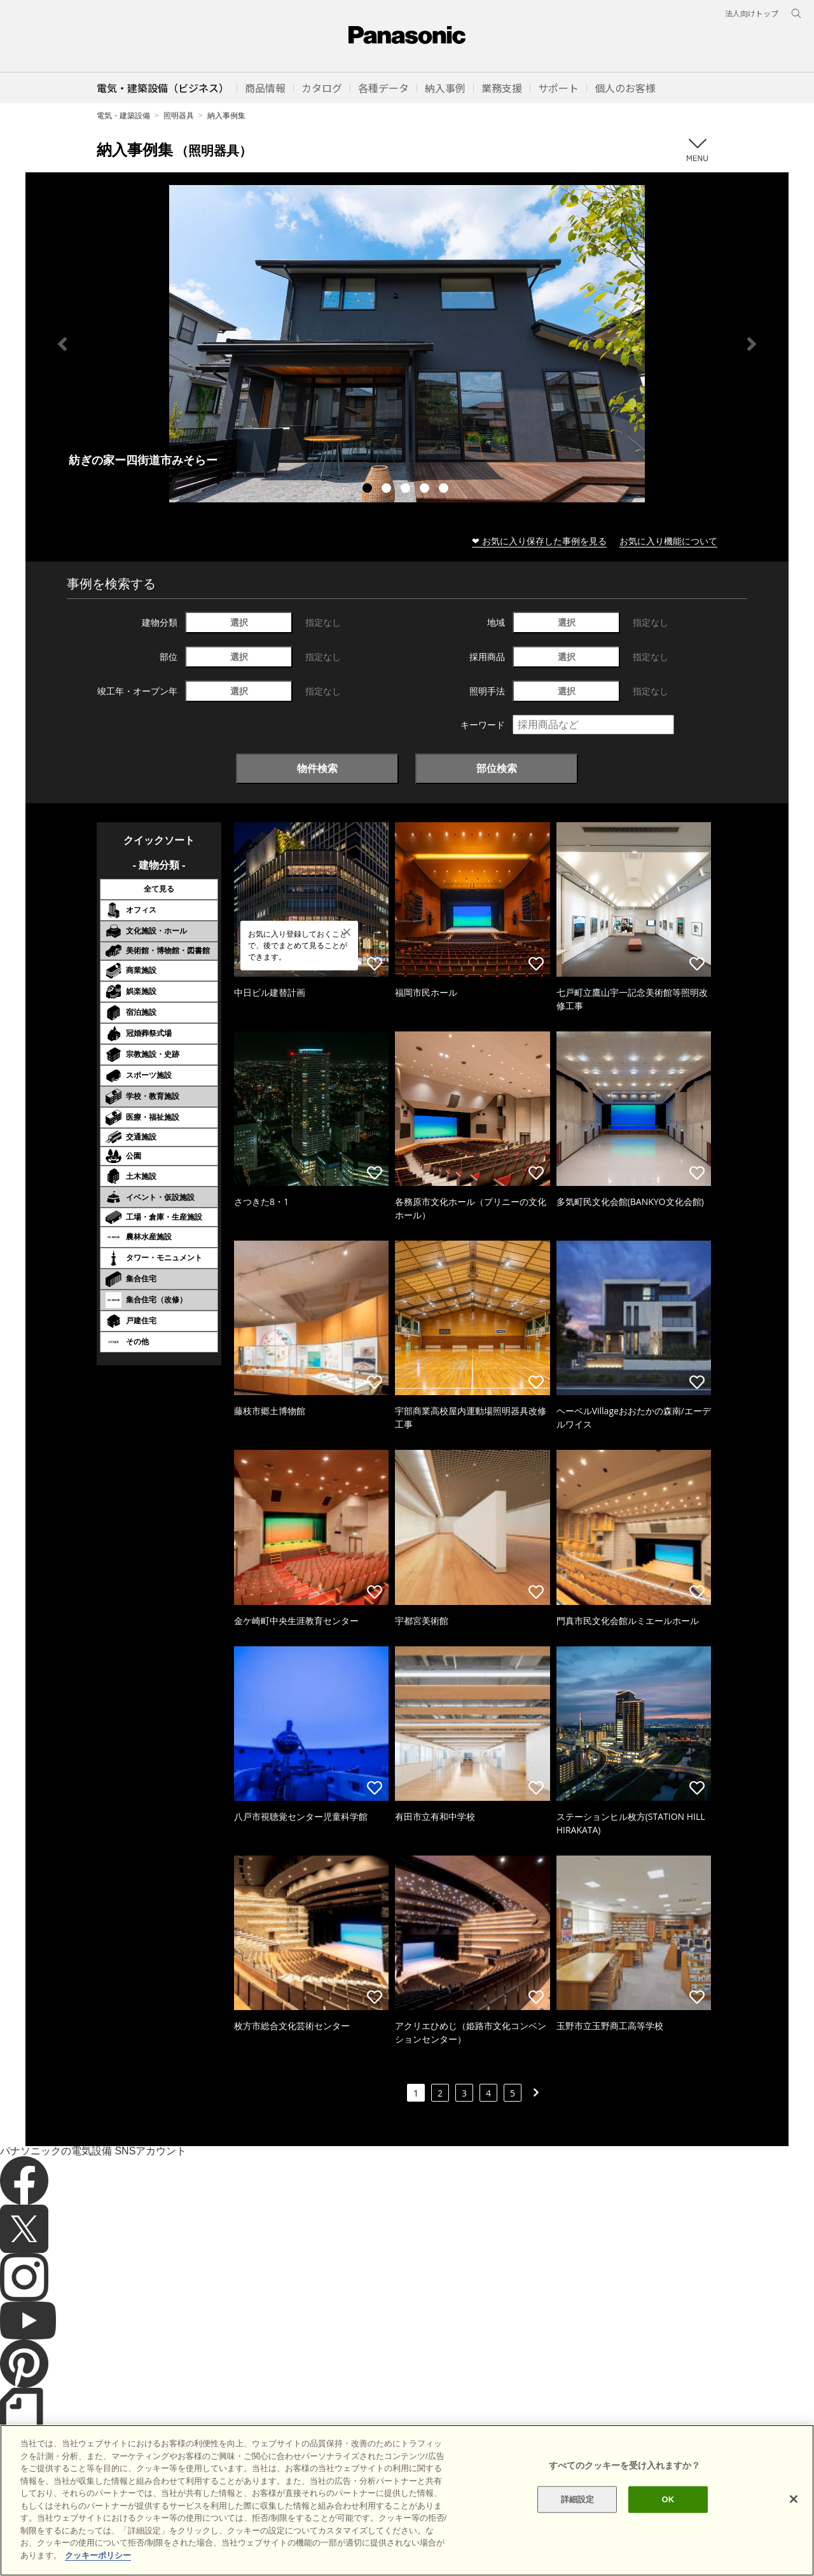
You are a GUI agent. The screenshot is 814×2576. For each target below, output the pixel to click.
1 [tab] (368, 489)
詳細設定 (578, 2525)
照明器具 (178, 115)
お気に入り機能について (668, 541)
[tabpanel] (407, 343)
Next (751, 344)
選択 (239, 622)
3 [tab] (407, 489)
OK (667, 2525)
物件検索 (317, 768)
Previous (62, 344)
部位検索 (496, 768)
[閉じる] (794, 2524)
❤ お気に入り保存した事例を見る (539, 541)
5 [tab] (445, 489)
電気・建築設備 (123, 115)
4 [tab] (426, 489)
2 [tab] (388, 489)
